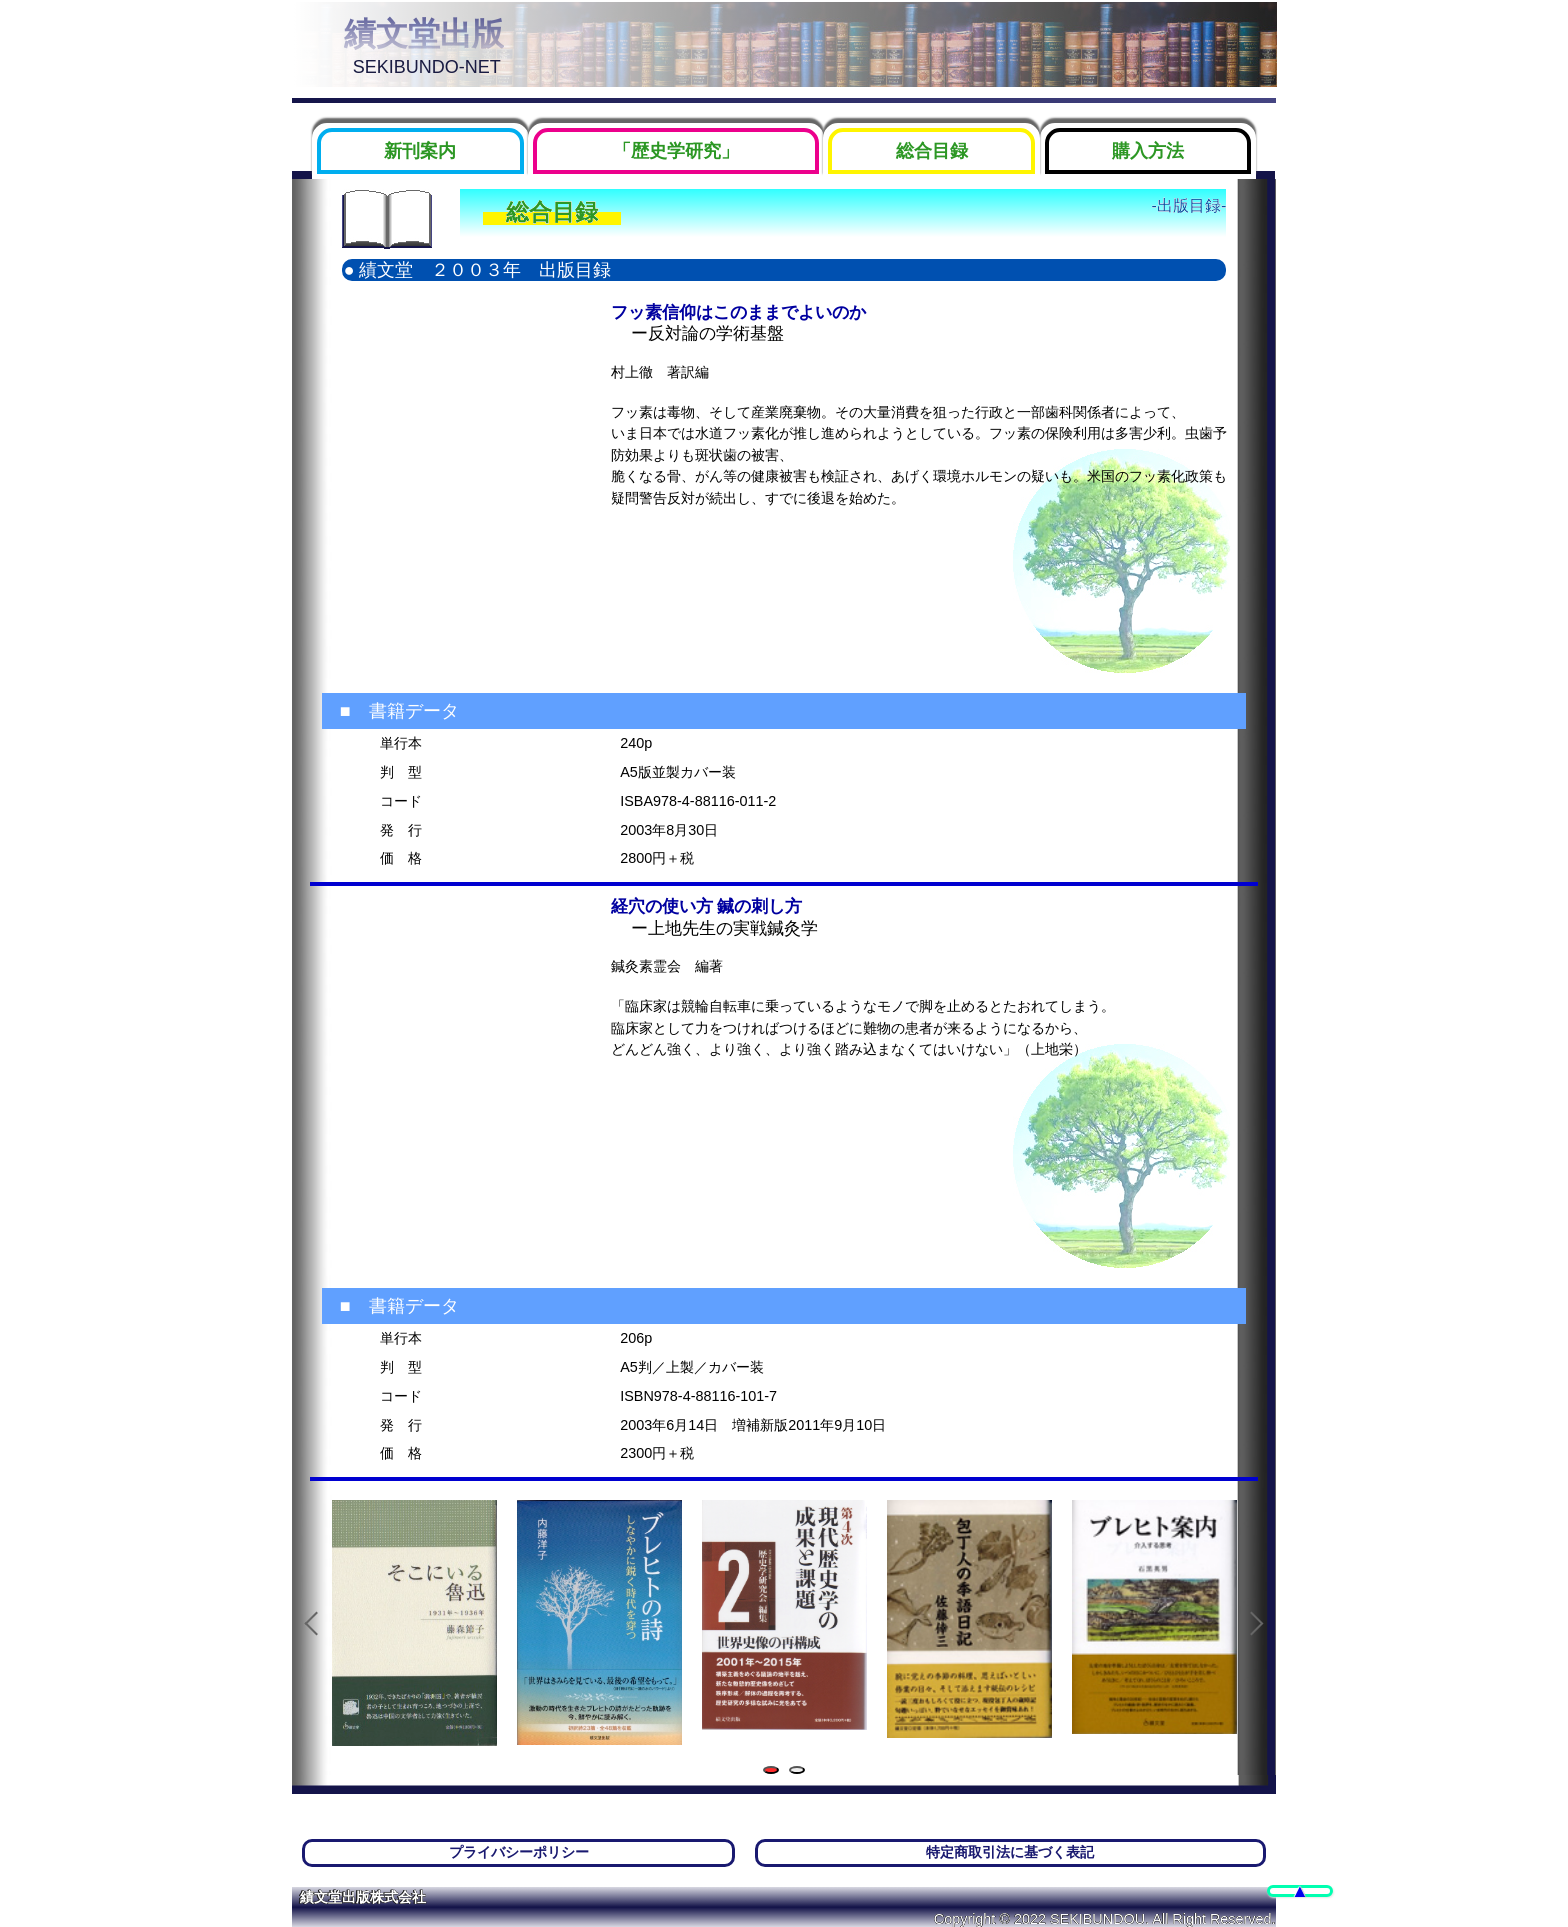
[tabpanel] (414, 1622)
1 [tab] (774, 1771)
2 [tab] (800, 1771)
